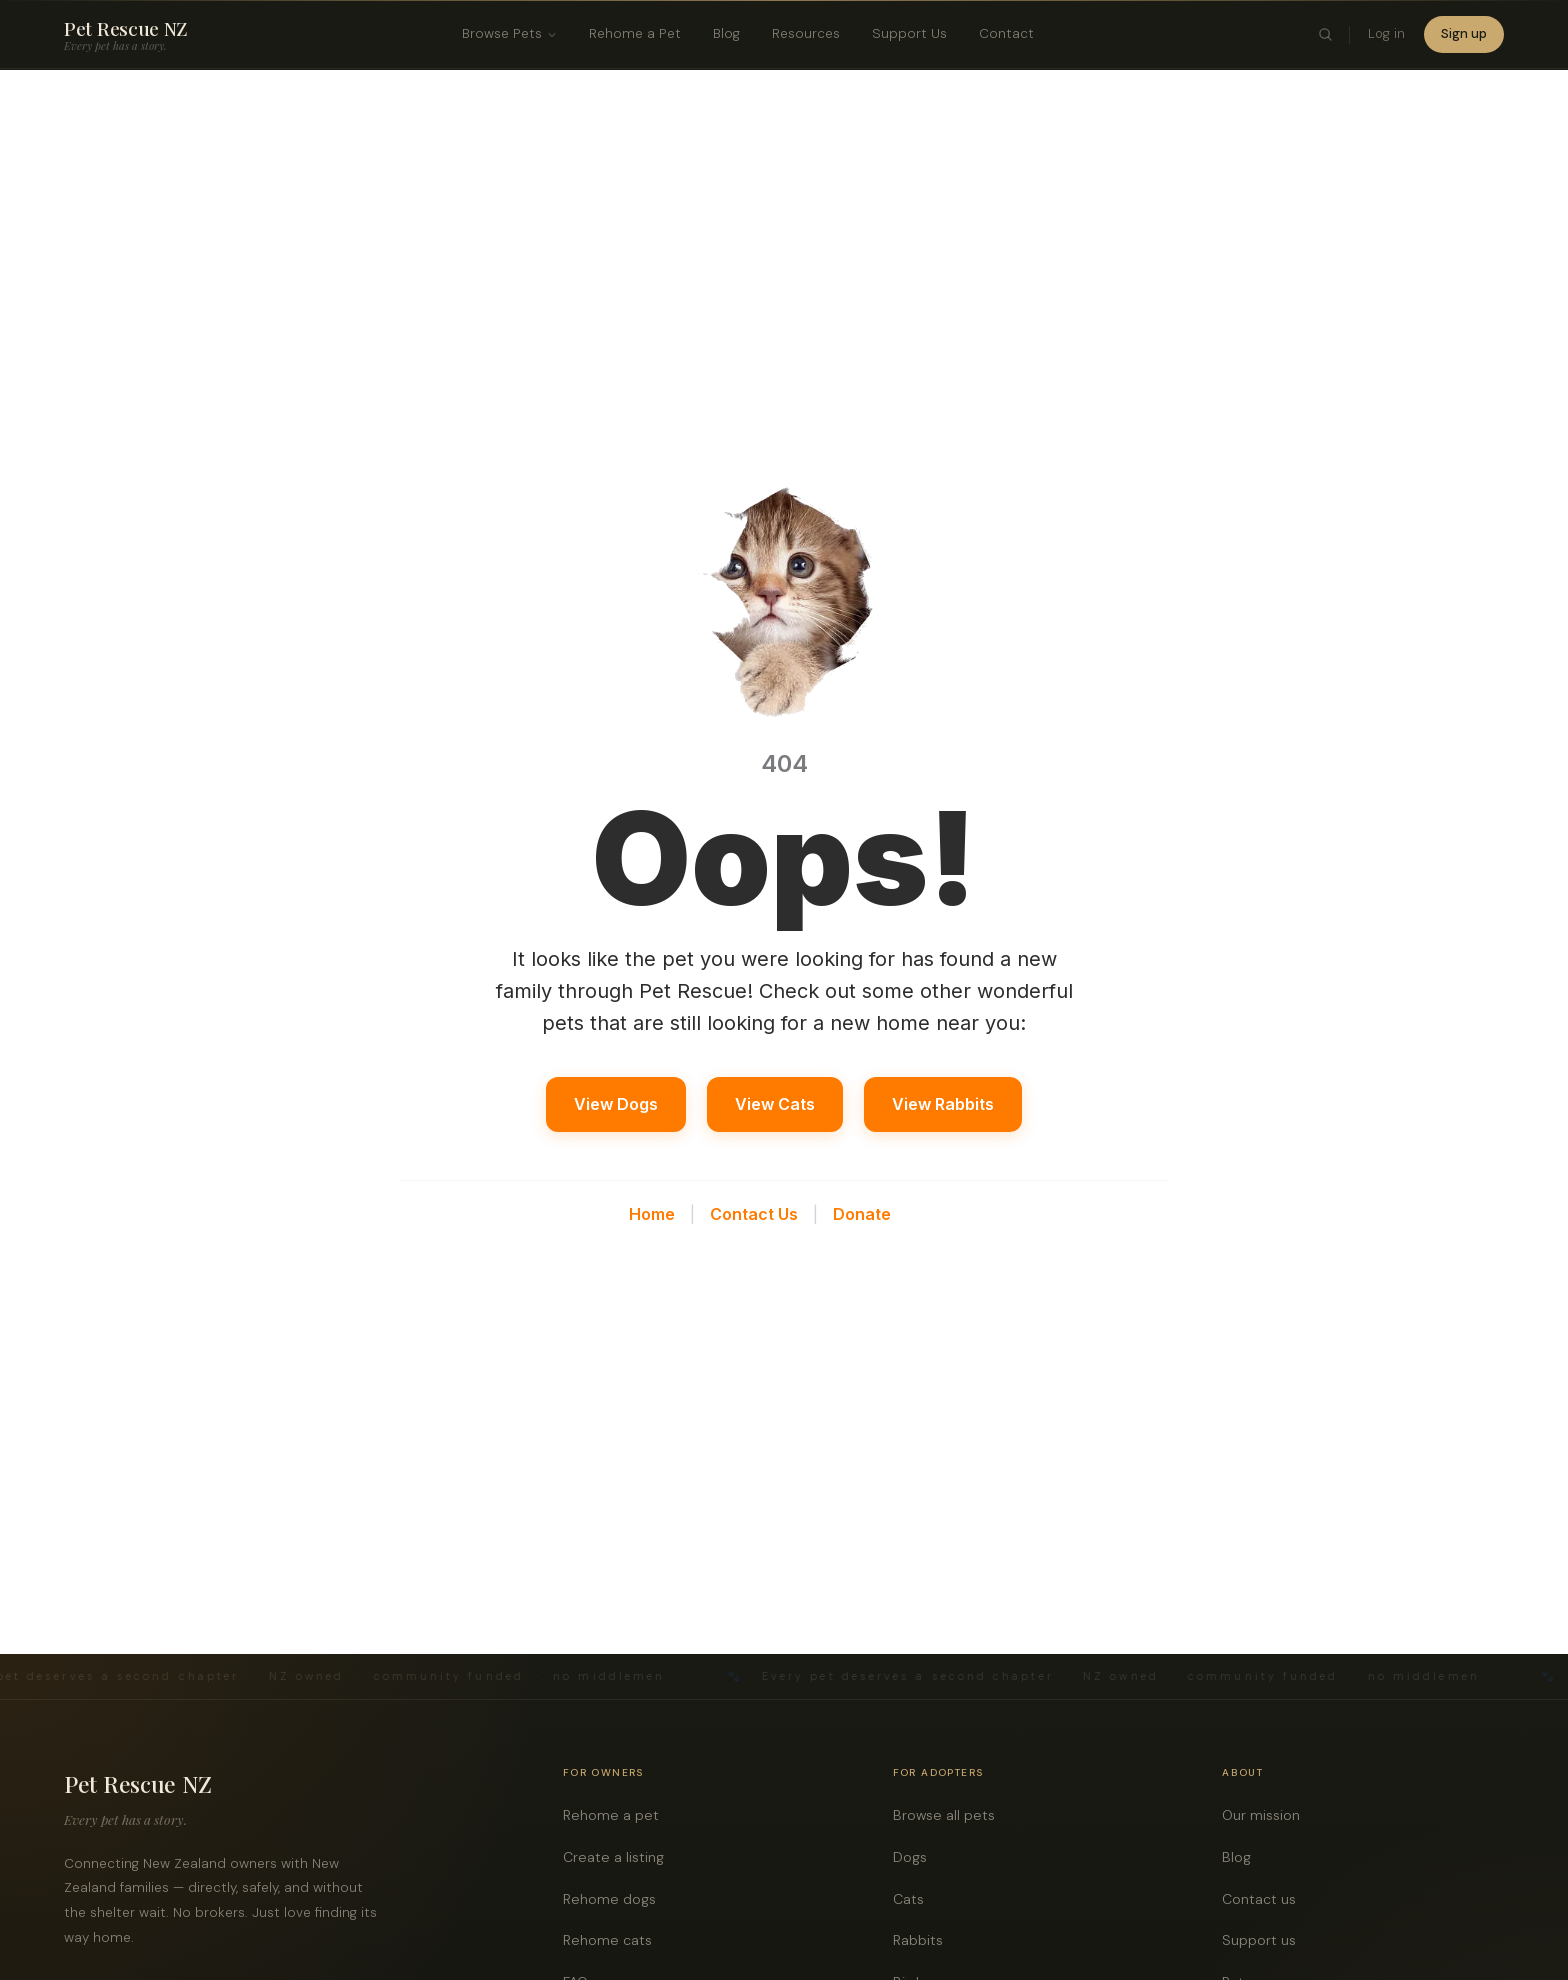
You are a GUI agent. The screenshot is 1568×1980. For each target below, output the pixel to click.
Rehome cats (613, 1940)
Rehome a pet (616, 1815)
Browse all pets (949, 1815)
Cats (914, 1899)
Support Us (909, 33)
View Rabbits (943, 1104)
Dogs (915, 1857)
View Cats (775, 1104)
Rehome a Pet (635, 33)
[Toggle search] (1326, 35)
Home (652, 1214)
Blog (726, 33)
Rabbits (923, 1940)
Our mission (1266, 1815)
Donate (862, 1214)
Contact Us (754, 1214)
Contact (1006, 33)
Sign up (1464, 33)
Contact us (1264, 1899)
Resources (806, 33)
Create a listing (619, 1857)
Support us (1264, 1940)
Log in (1386, 33)
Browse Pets (509, 33)
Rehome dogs (615, 1899)
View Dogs (616, 1104)
